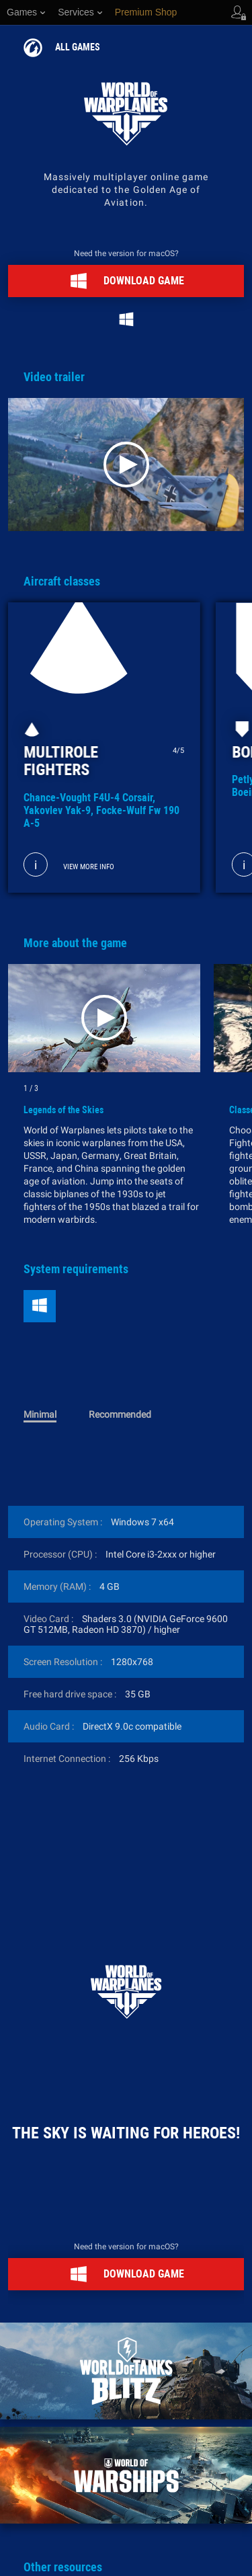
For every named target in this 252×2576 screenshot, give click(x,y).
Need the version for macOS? (126, 252)
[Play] (126, 464)
